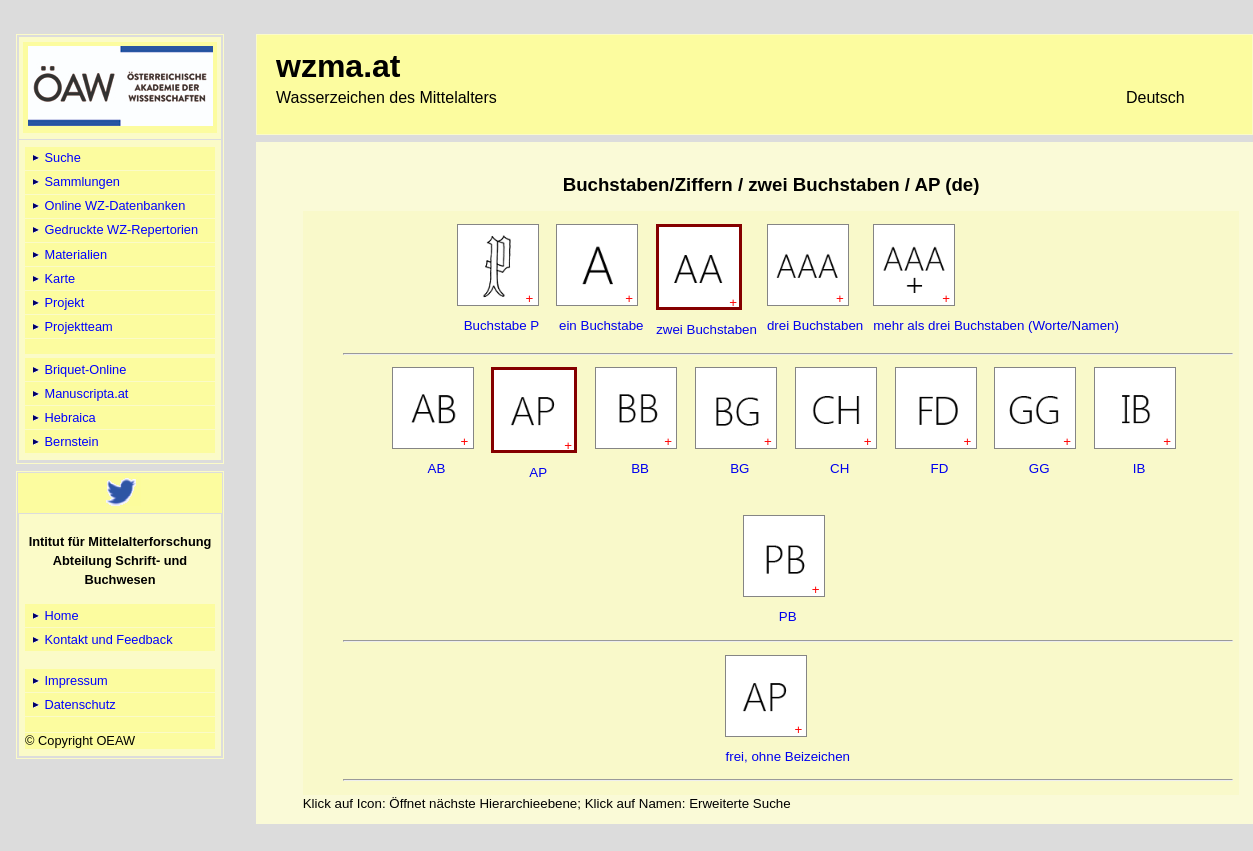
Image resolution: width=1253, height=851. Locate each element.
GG (1039, 468)
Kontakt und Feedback (101, 639)
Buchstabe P (502, 325)
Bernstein (64, 441)
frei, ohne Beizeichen (787, 756)
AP (538, 472)
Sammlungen (74, 181)
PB (788, 616)
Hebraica (62, 417)
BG (739, 468)
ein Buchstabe (601, 325)
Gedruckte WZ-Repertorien (113, 229)
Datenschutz (72, 704)
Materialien (68, 254)
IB (1139, 468)
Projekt (56, 302)
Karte (52, 278)
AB (437, 468)
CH (839, 468)
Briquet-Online (77, 369)
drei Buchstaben (815, 325)
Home (54, 615)
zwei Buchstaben (706, 329)
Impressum (68, 680)
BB (640, 468)
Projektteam (71, 326)
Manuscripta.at (79, 393)
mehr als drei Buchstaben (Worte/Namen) (996, 325)
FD (940, 468)
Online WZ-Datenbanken (107, 205)
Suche (55, 157)
